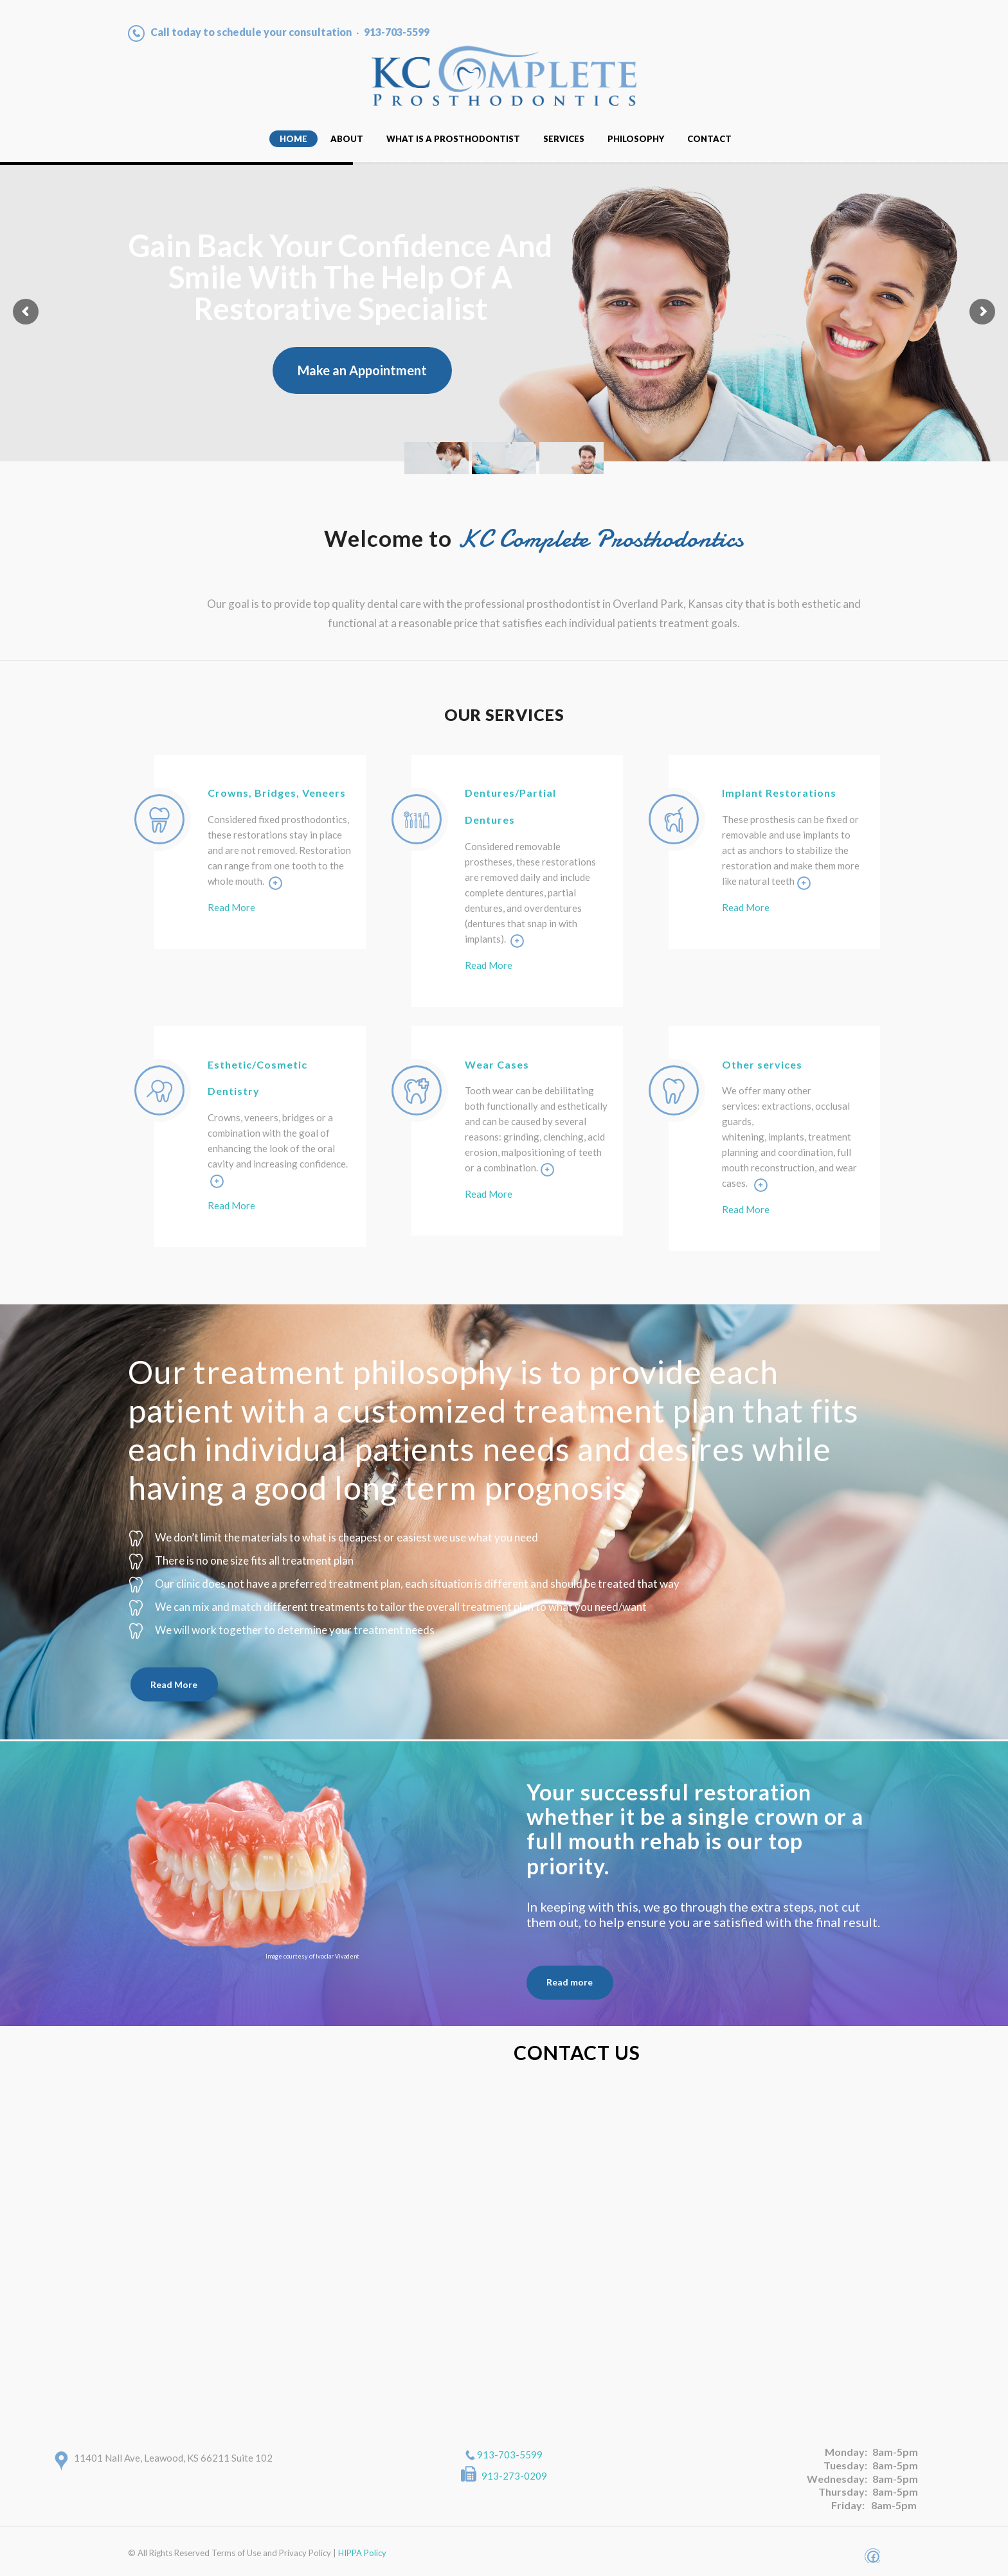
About (346, 139)
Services (563, 139)
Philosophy (636, 139)
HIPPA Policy (362, 2553)
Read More (231, 907)
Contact (709, 139)
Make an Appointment (362, 370)
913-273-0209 (514, 2476)
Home (293, 139)
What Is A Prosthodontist (453, 139)
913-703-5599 (510, 2454)
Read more (569, 1981)
